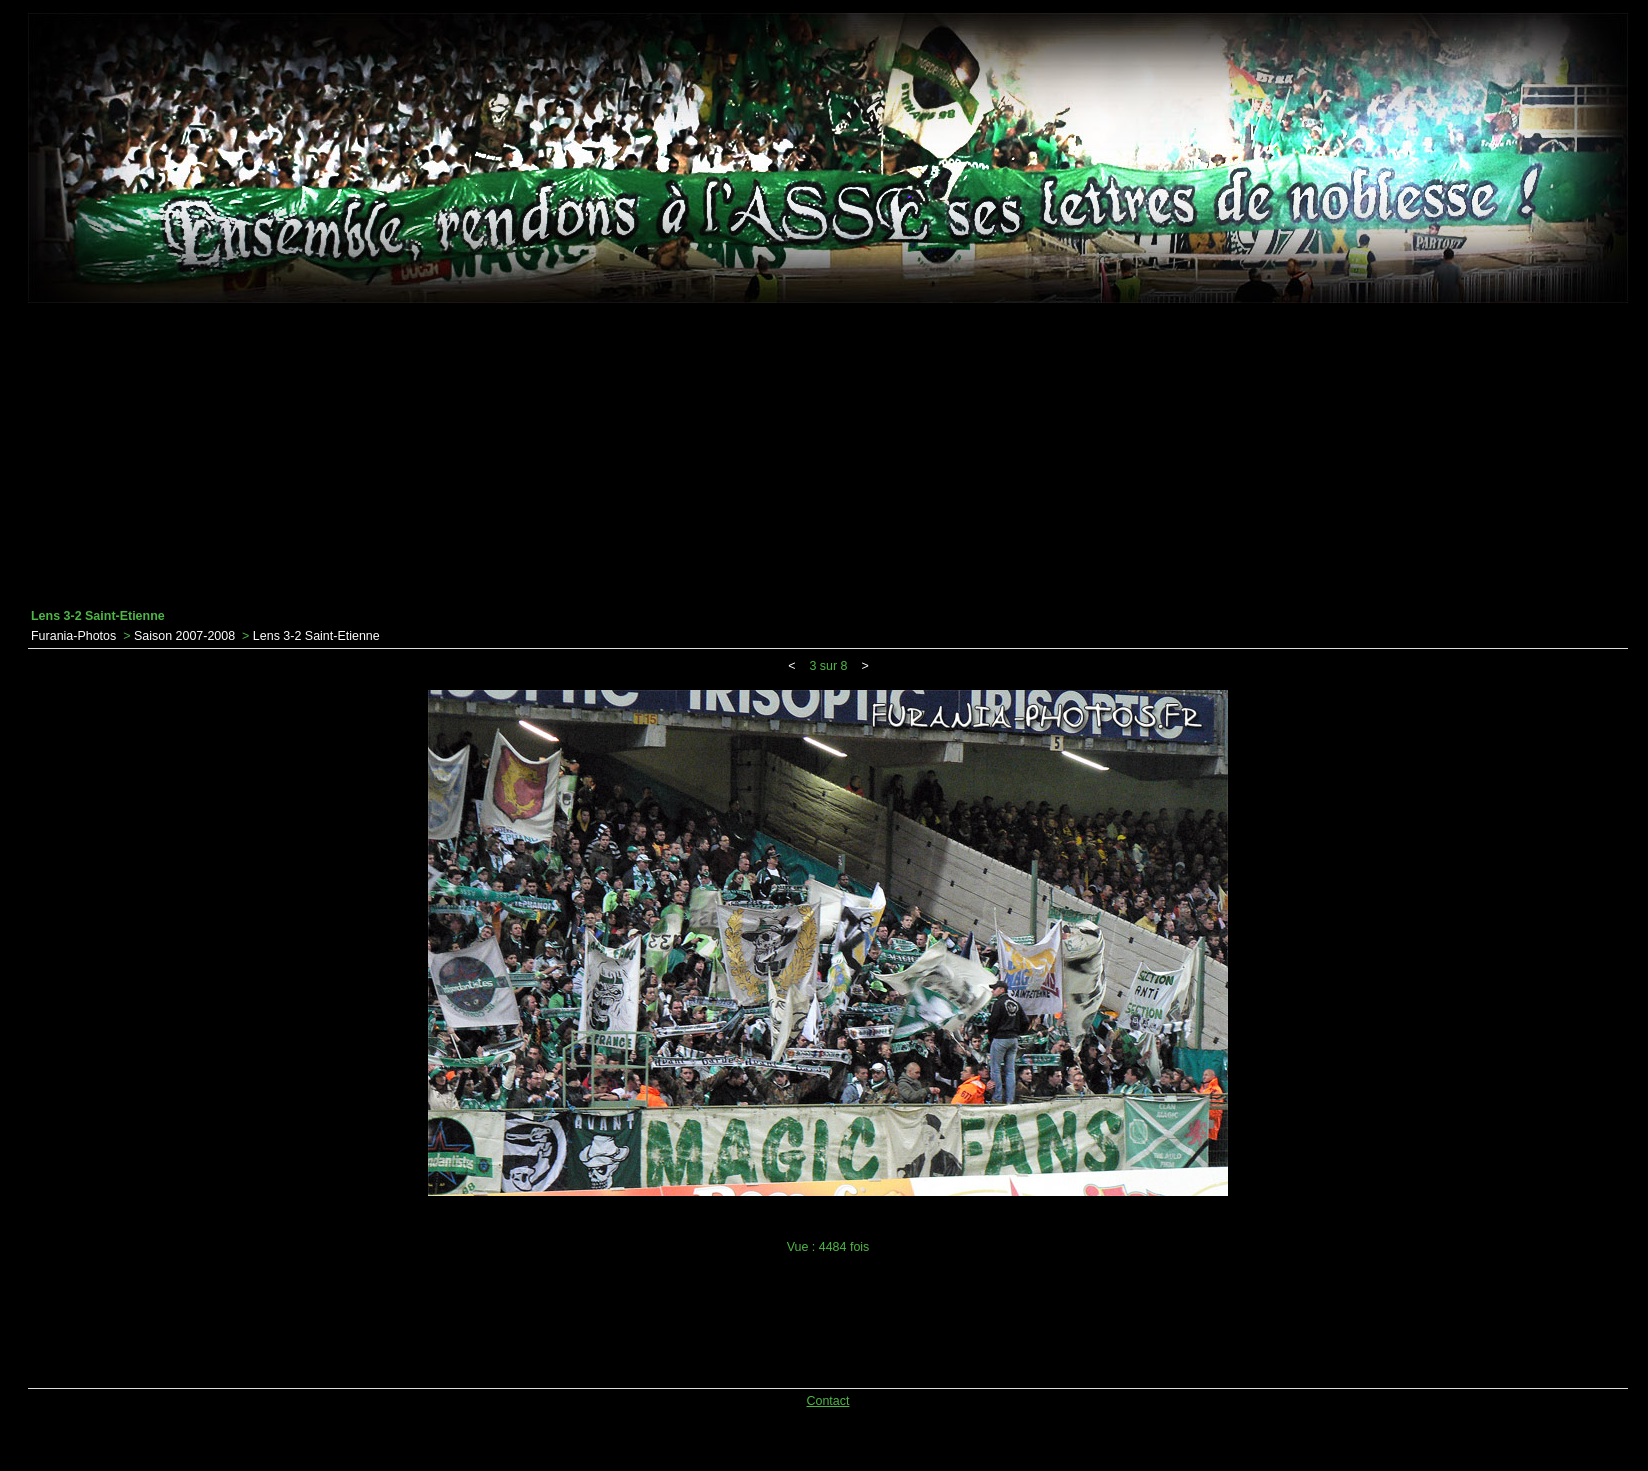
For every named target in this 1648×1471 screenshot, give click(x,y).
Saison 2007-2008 (184, 636)
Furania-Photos (73, 636)
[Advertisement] (828, 456)
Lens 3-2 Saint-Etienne (316, 636)
